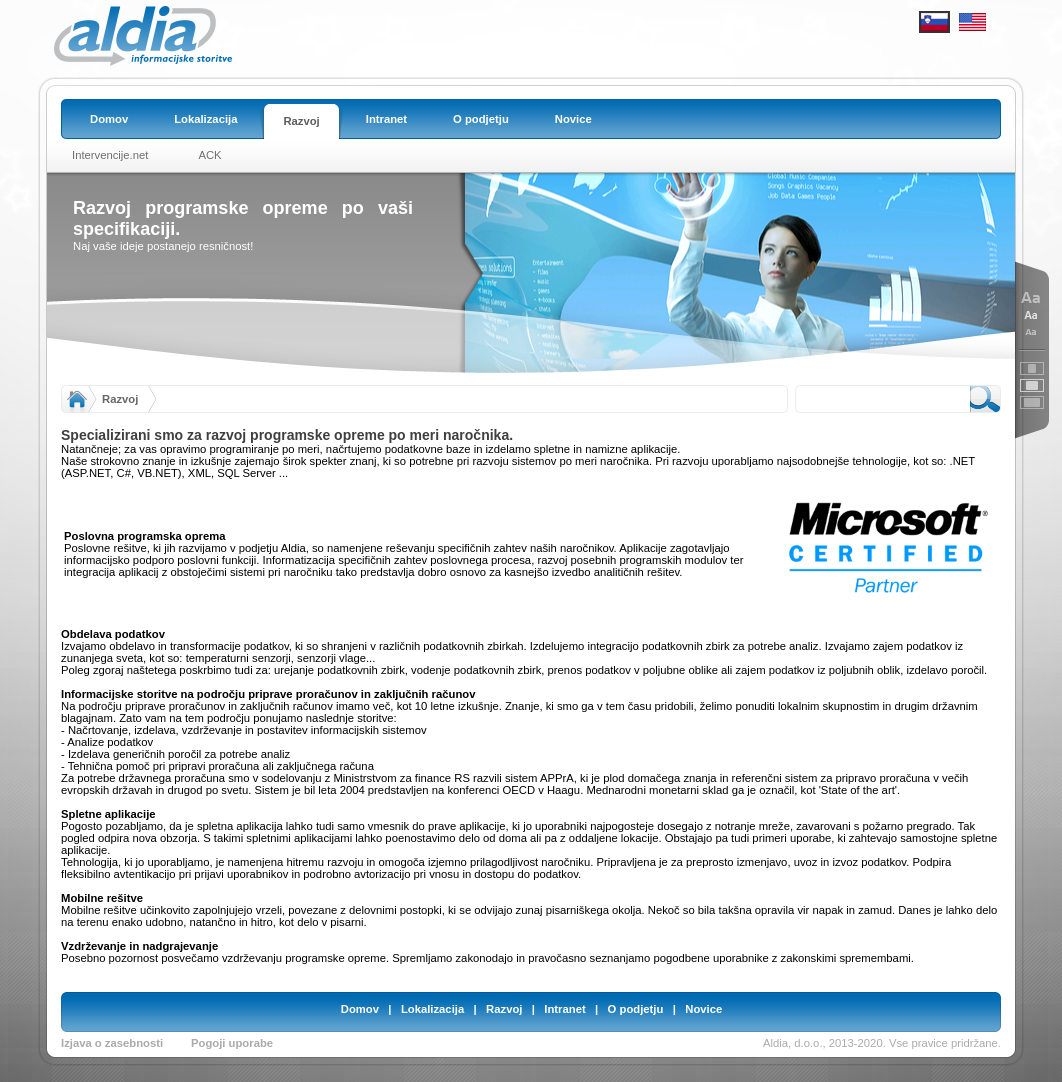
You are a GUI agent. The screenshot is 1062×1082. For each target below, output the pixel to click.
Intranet (564, 1009)
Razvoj (120, 399)
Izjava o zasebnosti (112, 1043)
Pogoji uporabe (232, 1043)
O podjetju (636, 1009)
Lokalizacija (432, 1009)
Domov (360, 1009)
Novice (703, 1009)
